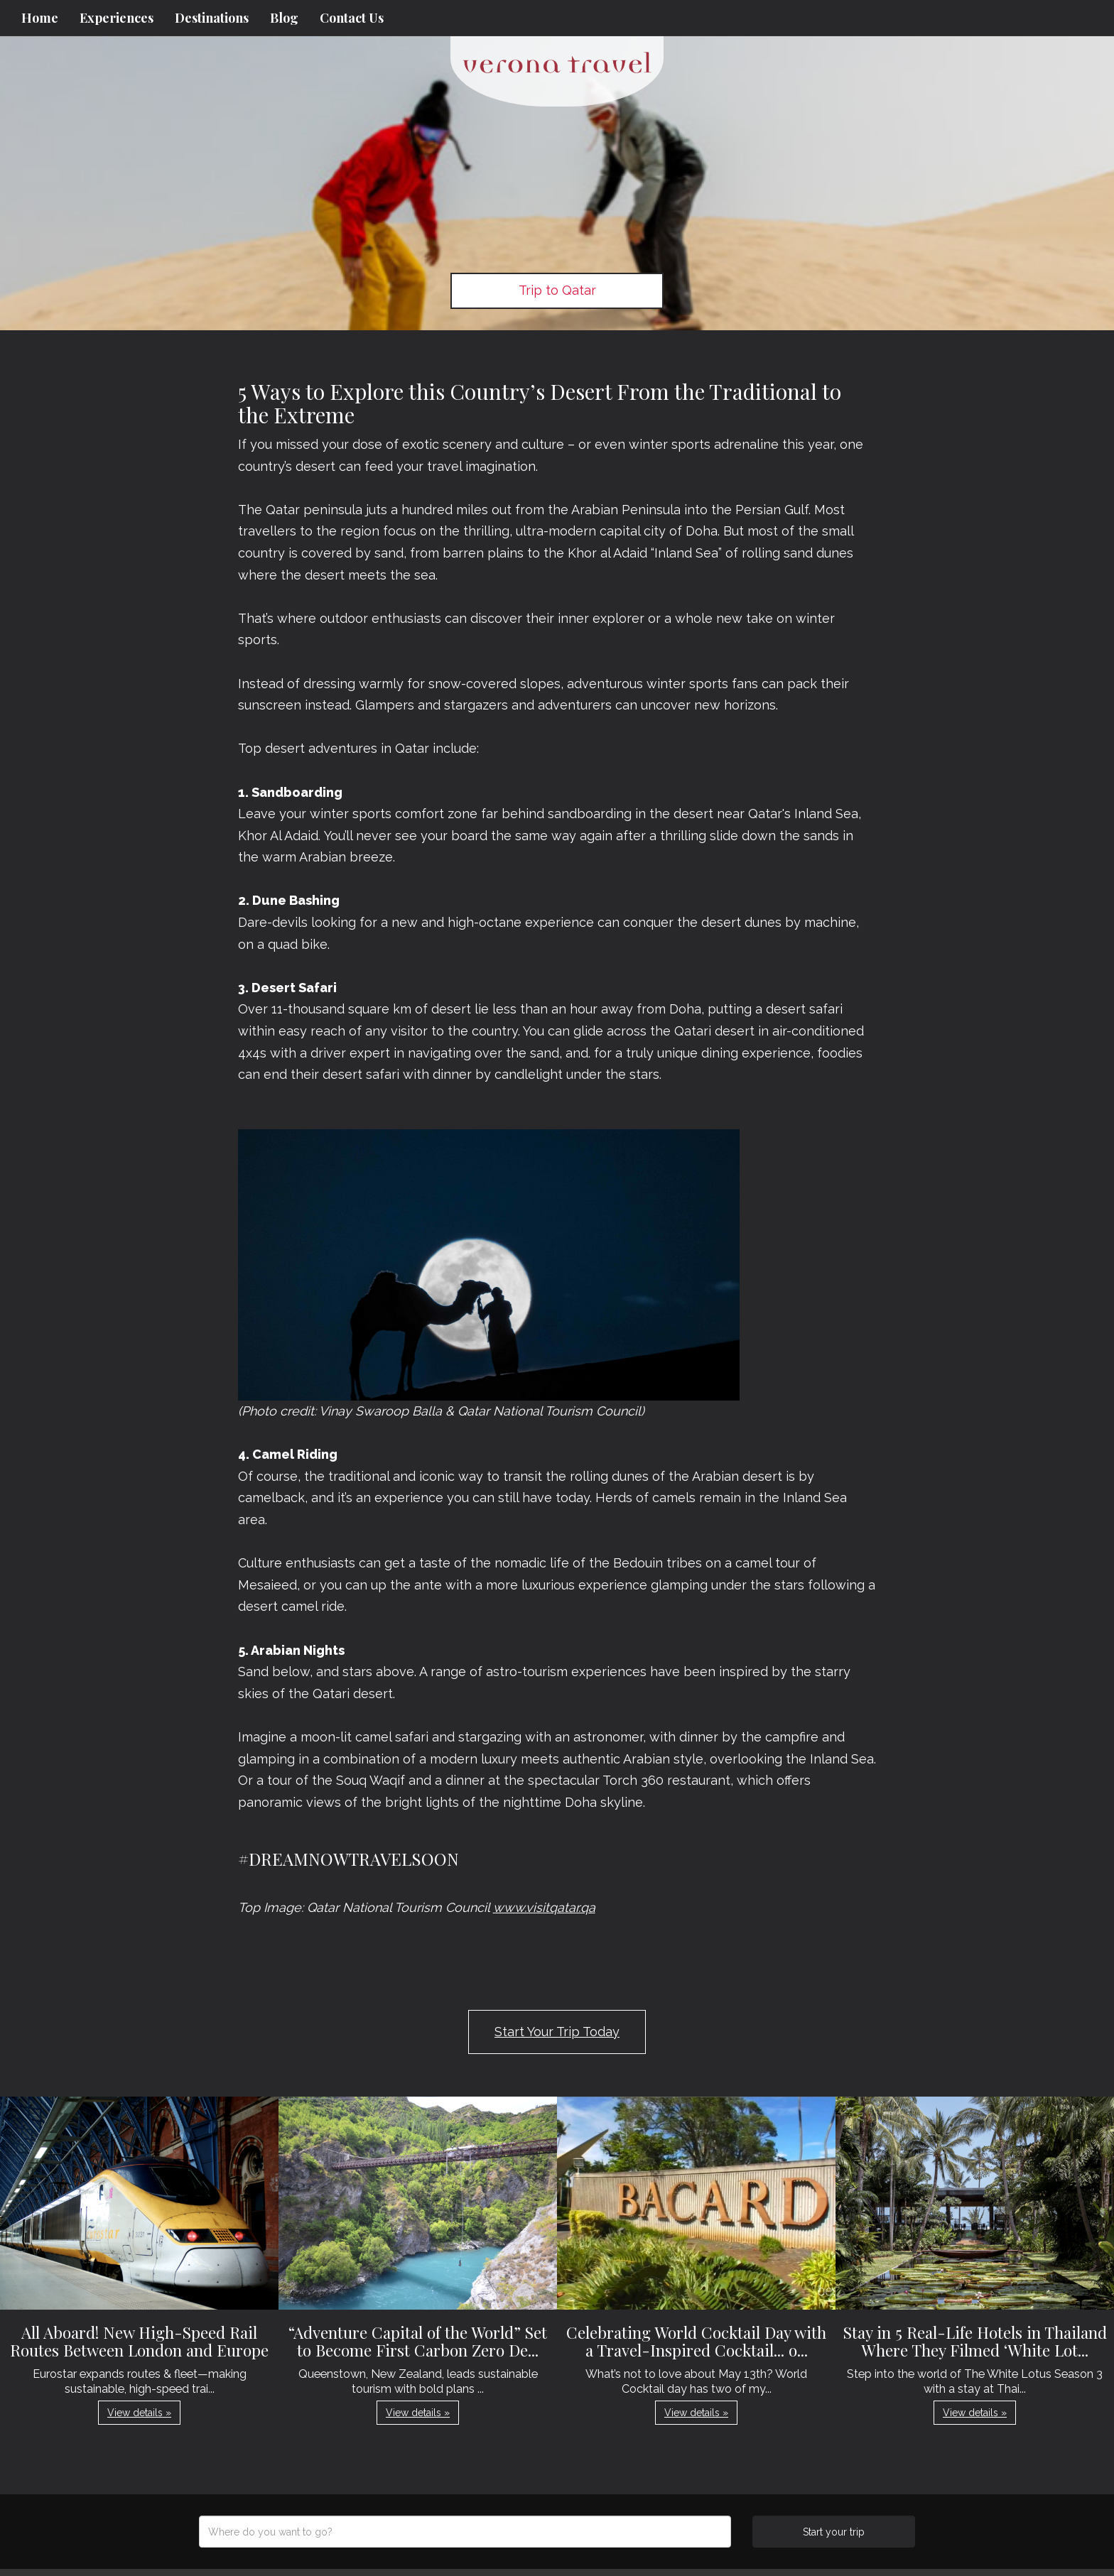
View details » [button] (139, 2412)
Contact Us (352, 17)
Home (39, 17)
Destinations (212, 17)
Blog (284, 17)
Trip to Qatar (557, 290)
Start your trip (834, 2532)
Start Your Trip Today (557, 2031)
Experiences (116, 17)
